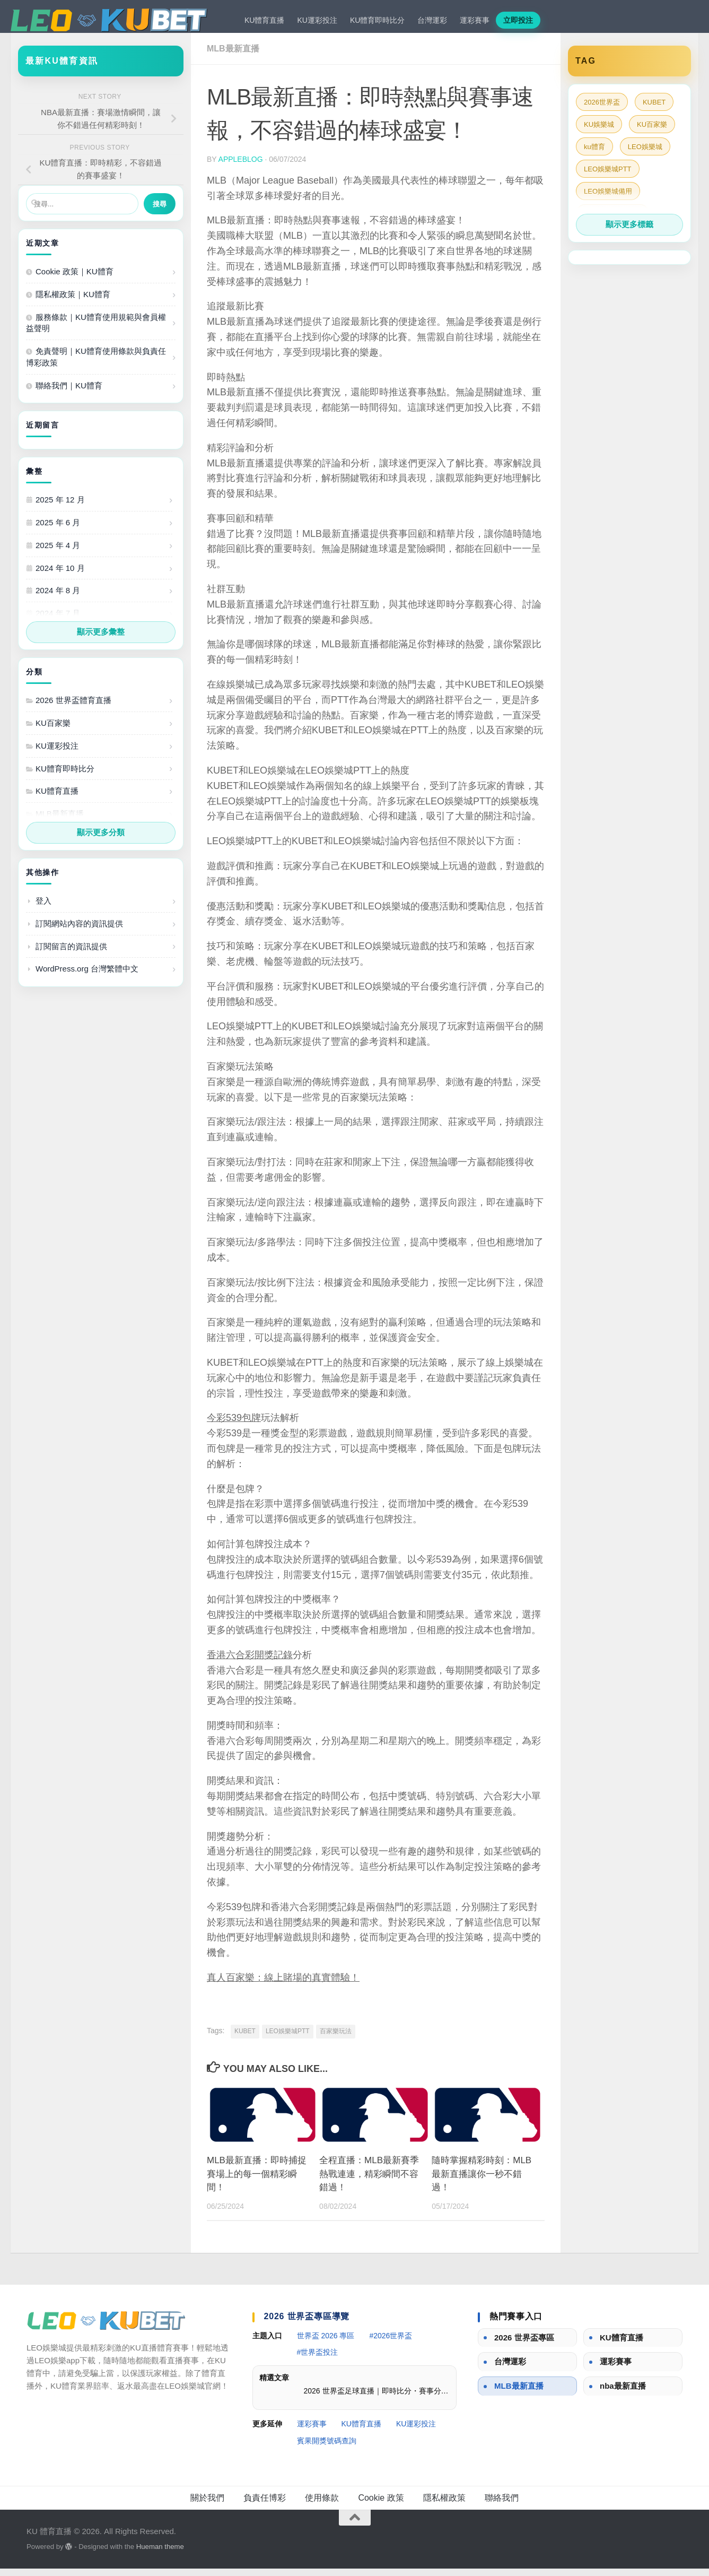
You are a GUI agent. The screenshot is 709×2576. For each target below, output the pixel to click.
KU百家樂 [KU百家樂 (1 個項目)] (652, 132)
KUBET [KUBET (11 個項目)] (654, 110)
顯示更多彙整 (101, 639)
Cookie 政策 (381, 2505)
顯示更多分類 (101, 840)
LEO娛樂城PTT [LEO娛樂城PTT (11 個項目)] (608, 176)
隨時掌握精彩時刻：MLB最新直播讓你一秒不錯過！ (481, 2181)
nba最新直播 (623, 2393)
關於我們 (207, 2505)
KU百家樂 (53, 730)
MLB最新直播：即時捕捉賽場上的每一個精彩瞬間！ (257, 2181)
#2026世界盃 (390, 2343)
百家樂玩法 (336, 2038)
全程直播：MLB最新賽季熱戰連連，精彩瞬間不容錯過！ (369, 2181)
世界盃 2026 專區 (326, 2343)
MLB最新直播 (233, 55)
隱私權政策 (444, 2505)
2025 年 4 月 (58, 552)
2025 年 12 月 (60, 506)
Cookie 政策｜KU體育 (74, 278)
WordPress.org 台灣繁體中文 (87, 976)
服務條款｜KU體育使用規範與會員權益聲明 (96, 330)
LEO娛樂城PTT (288, 2038)
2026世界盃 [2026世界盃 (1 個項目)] (602, 110)
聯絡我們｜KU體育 (69, 392)
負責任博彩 (264, 2505)
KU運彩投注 (317, 20)
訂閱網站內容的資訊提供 (79, 930)
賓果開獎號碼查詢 (326, 2448)
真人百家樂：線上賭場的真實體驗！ (283, 1985)
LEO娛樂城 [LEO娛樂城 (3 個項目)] (645, 154)
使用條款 (322, 2505)
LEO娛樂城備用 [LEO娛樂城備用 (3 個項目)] (608, 199)
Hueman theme (160, 2554)
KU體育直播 (264, 20)
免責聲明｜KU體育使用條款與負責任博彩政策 (96, 364)
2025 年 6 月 (58, 529)
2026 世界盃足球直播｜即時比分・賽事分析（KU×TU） (377, 2398)
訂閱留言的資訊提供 (71, 953)
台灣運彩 (432, 20)
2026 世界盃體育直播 (73, 707)
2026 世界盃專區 (524, 2344)
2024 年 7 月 (58, 620)
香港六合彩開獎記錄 (250, 1662)
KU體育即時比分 (377, 20)
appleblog (240, 166)
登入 (43, 908)
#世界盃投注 (317, 2359)
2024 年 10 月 (60, 575)
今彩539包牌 (234, 1425)
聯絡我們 (502, 2505)
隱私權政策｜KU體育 (73, 301)
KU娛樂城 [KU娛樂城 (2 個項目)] (599, 132)
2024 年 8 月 (58, 597)
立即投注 (518, 20)
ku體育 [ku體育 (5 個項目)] (594, 154)
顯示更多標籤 (629, 232)
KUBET (245, 2038)
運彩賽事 (474, 20)
